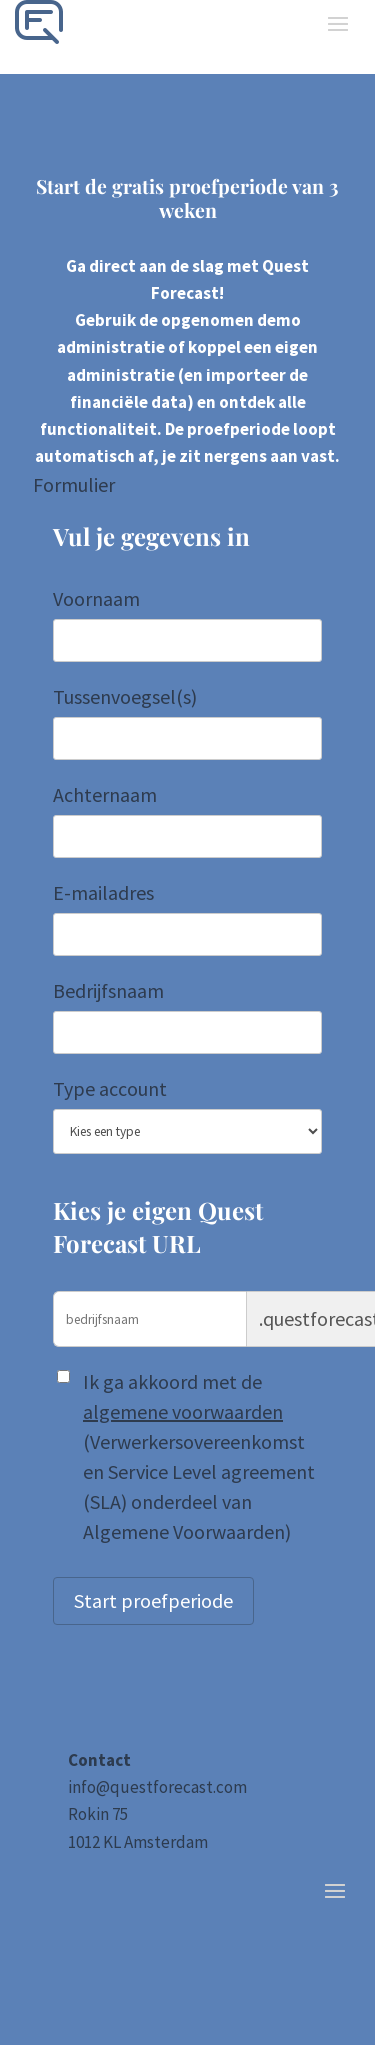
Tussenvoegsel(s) (125, 696)
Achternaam (105, 794)
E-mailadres (103, 892)
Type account (110, 1088)
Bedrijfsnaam (108, 990)
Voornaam (96, 598)
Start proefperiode (153, 1600)
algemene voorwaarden (183, 1411)
